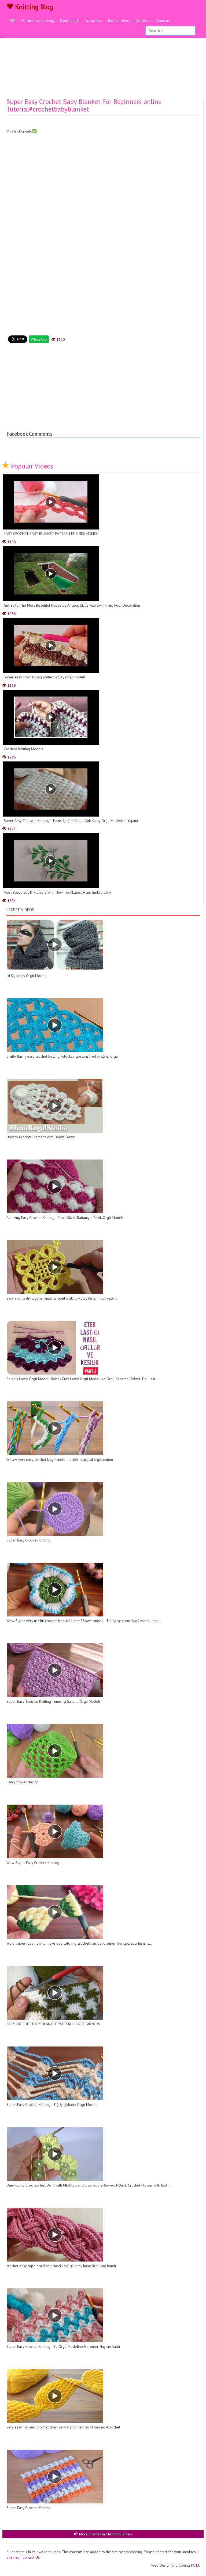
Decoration (93, 20)
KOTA (195, 2565)
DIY (12, 20)
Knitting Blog (29, 7)
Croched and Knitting (37, 20)
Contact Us (31, 2557)
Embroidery (69, 20)
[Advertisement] (103, 57)
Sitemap (13, 2557)
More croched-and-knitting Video (103, 2534)
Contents (163, 20)
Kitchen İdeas (119, 20)
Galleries (142, 20)
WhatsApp (39, 339)
